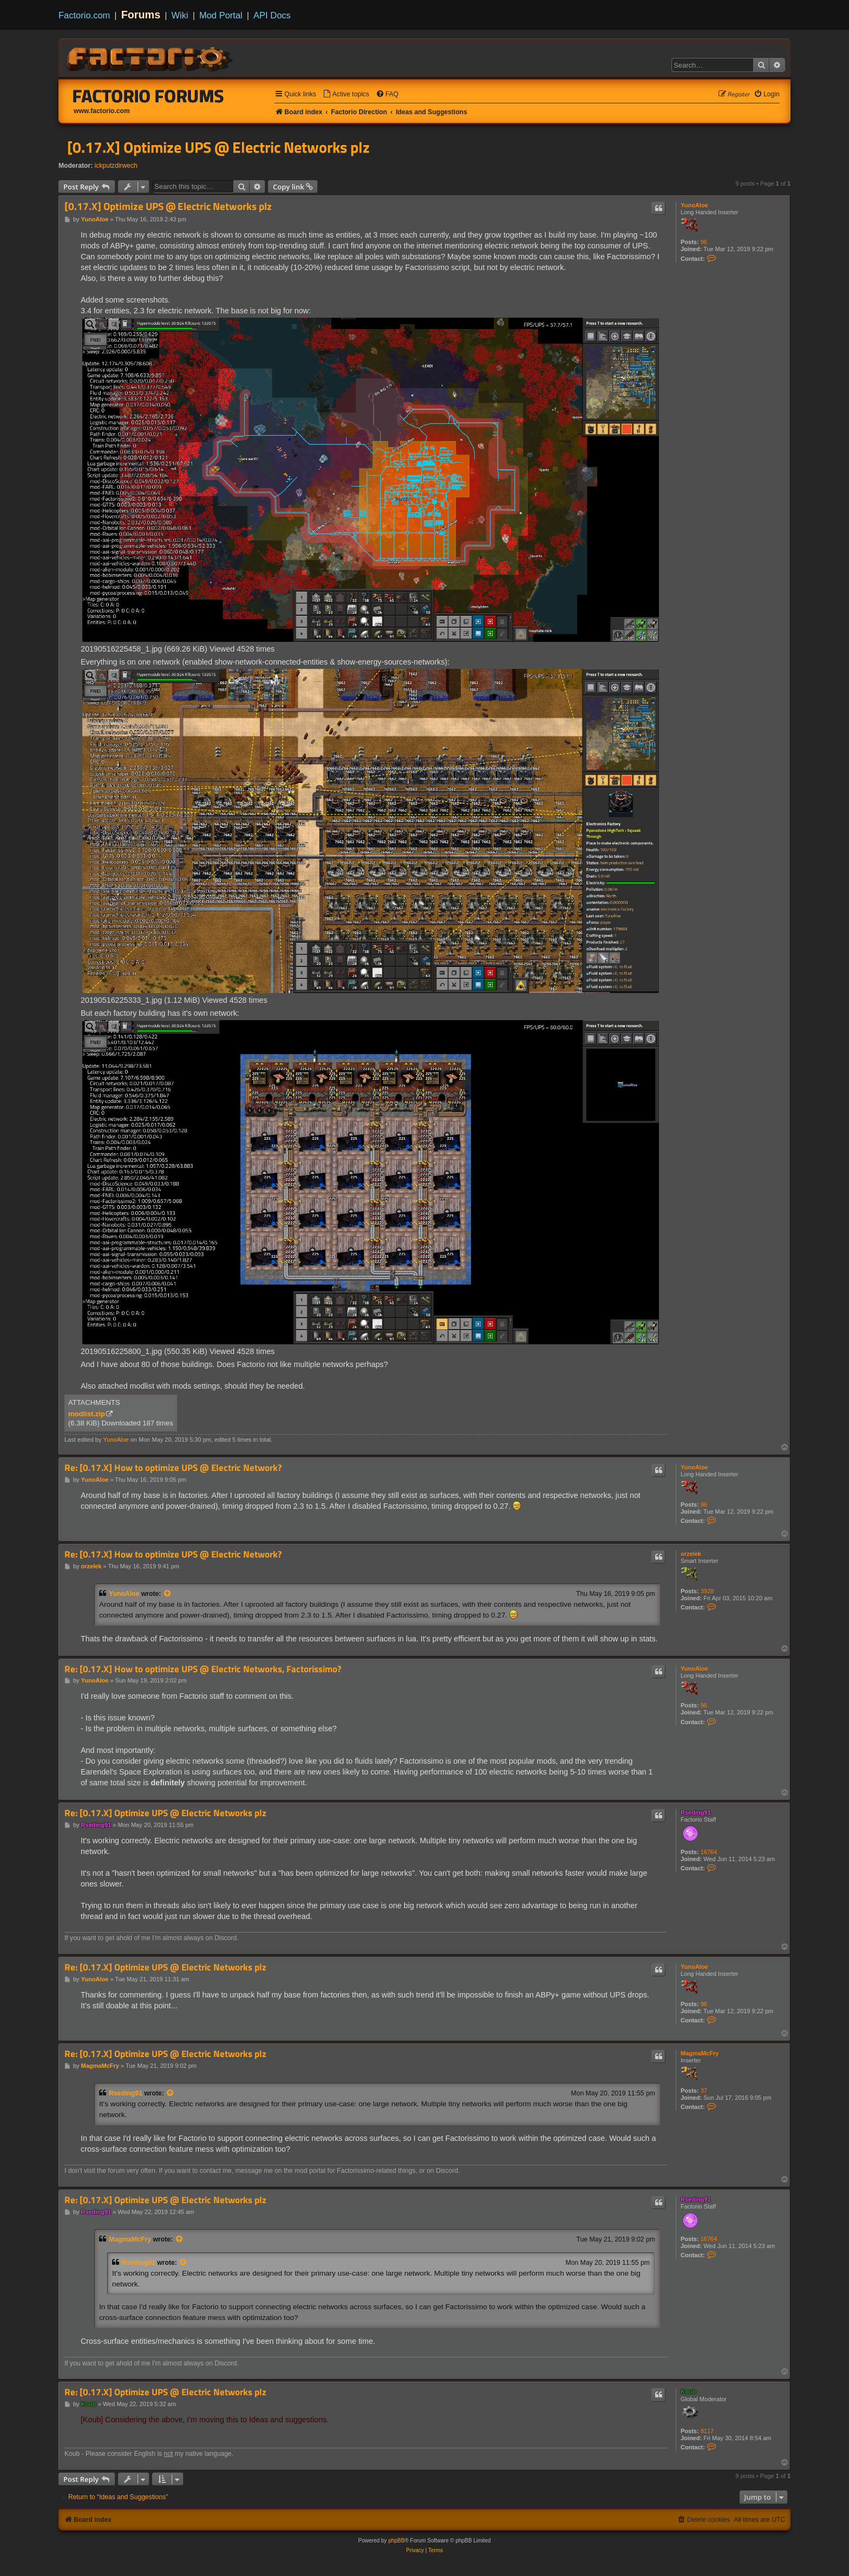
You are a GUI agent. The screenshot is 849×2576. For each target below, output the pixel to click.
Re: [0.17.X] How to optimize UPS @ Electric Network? (173, 1468)
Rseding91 (696, 1812)
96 (704, 242)
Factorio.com (84, 15)
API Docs (272, 15)
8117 (707, 2431)
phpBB (396, 2541)
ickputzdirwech (116, 165)
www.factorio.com (102, 111)
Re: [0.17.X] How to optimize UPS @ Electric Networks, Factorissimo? (202, 1669)
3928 (707, 1591)
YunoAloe (694, 205)
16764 (709, 1852)
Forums (141, 15)
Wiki (180, 15)
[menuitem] (346, 94)
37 (704, 2090)
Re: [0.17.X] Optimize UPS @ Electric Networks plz (165, 1813)
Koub (688, 2391)
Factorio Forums (148, 95)
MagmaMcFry (700, 2053)
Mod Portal (221, 15)
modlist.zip (86, 1414)
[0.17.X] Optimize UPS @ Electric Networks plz (218, 147)
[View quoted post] (168, 1593)
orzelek (691, 1553)
